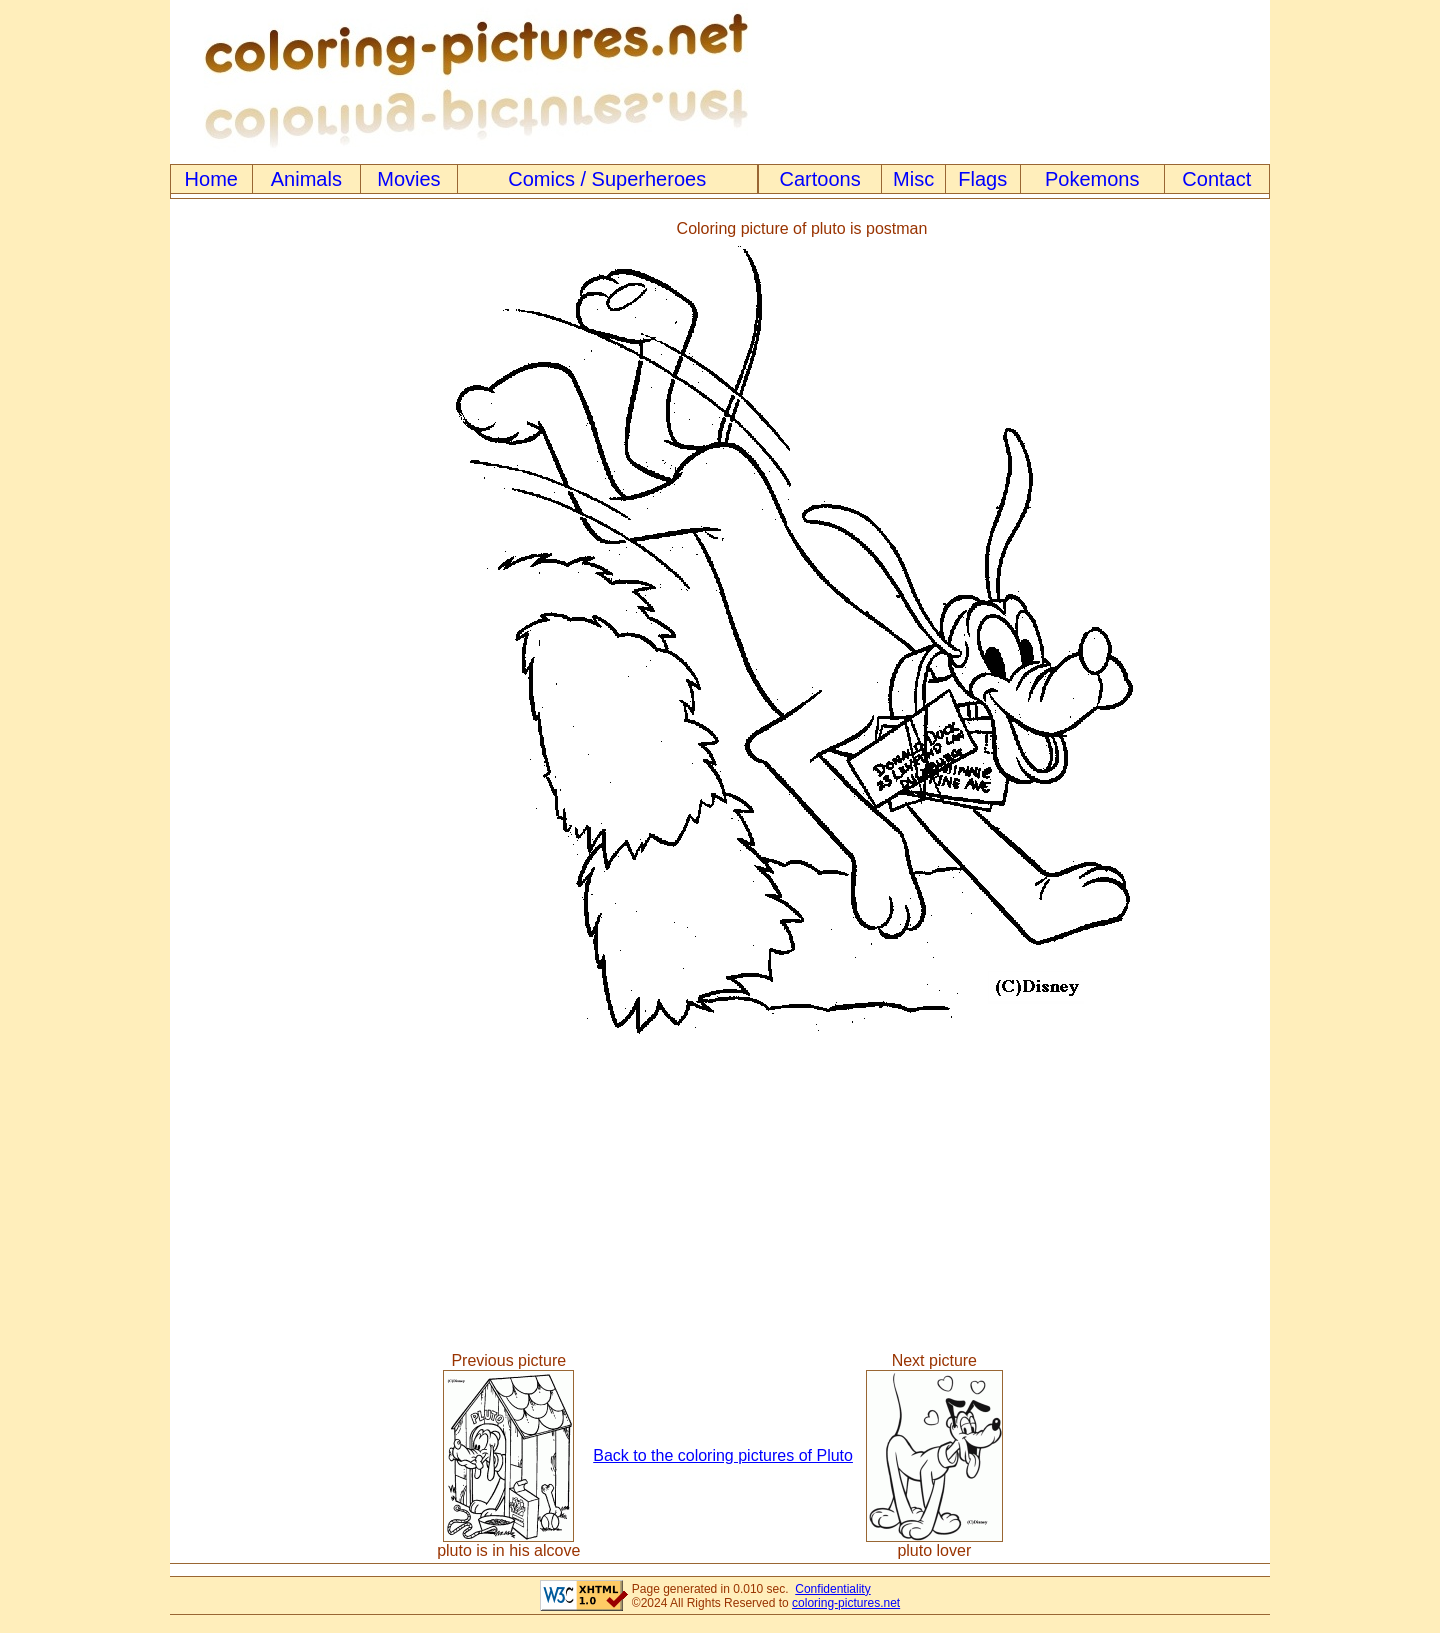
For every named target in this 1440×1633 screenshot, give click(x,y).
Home (211, 179)
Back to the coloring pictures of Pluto (723, 1455)
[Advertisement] (253, 634)
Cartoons (820, 179)
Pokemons (1092, 179)
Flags (982, 179)
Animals (306, 179)
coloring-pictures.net (846, 1603)
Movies (408, 179)
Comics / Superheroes (607, 179)
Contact (1216, 179)
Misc (913, 179)
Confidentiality (832, 1589)
